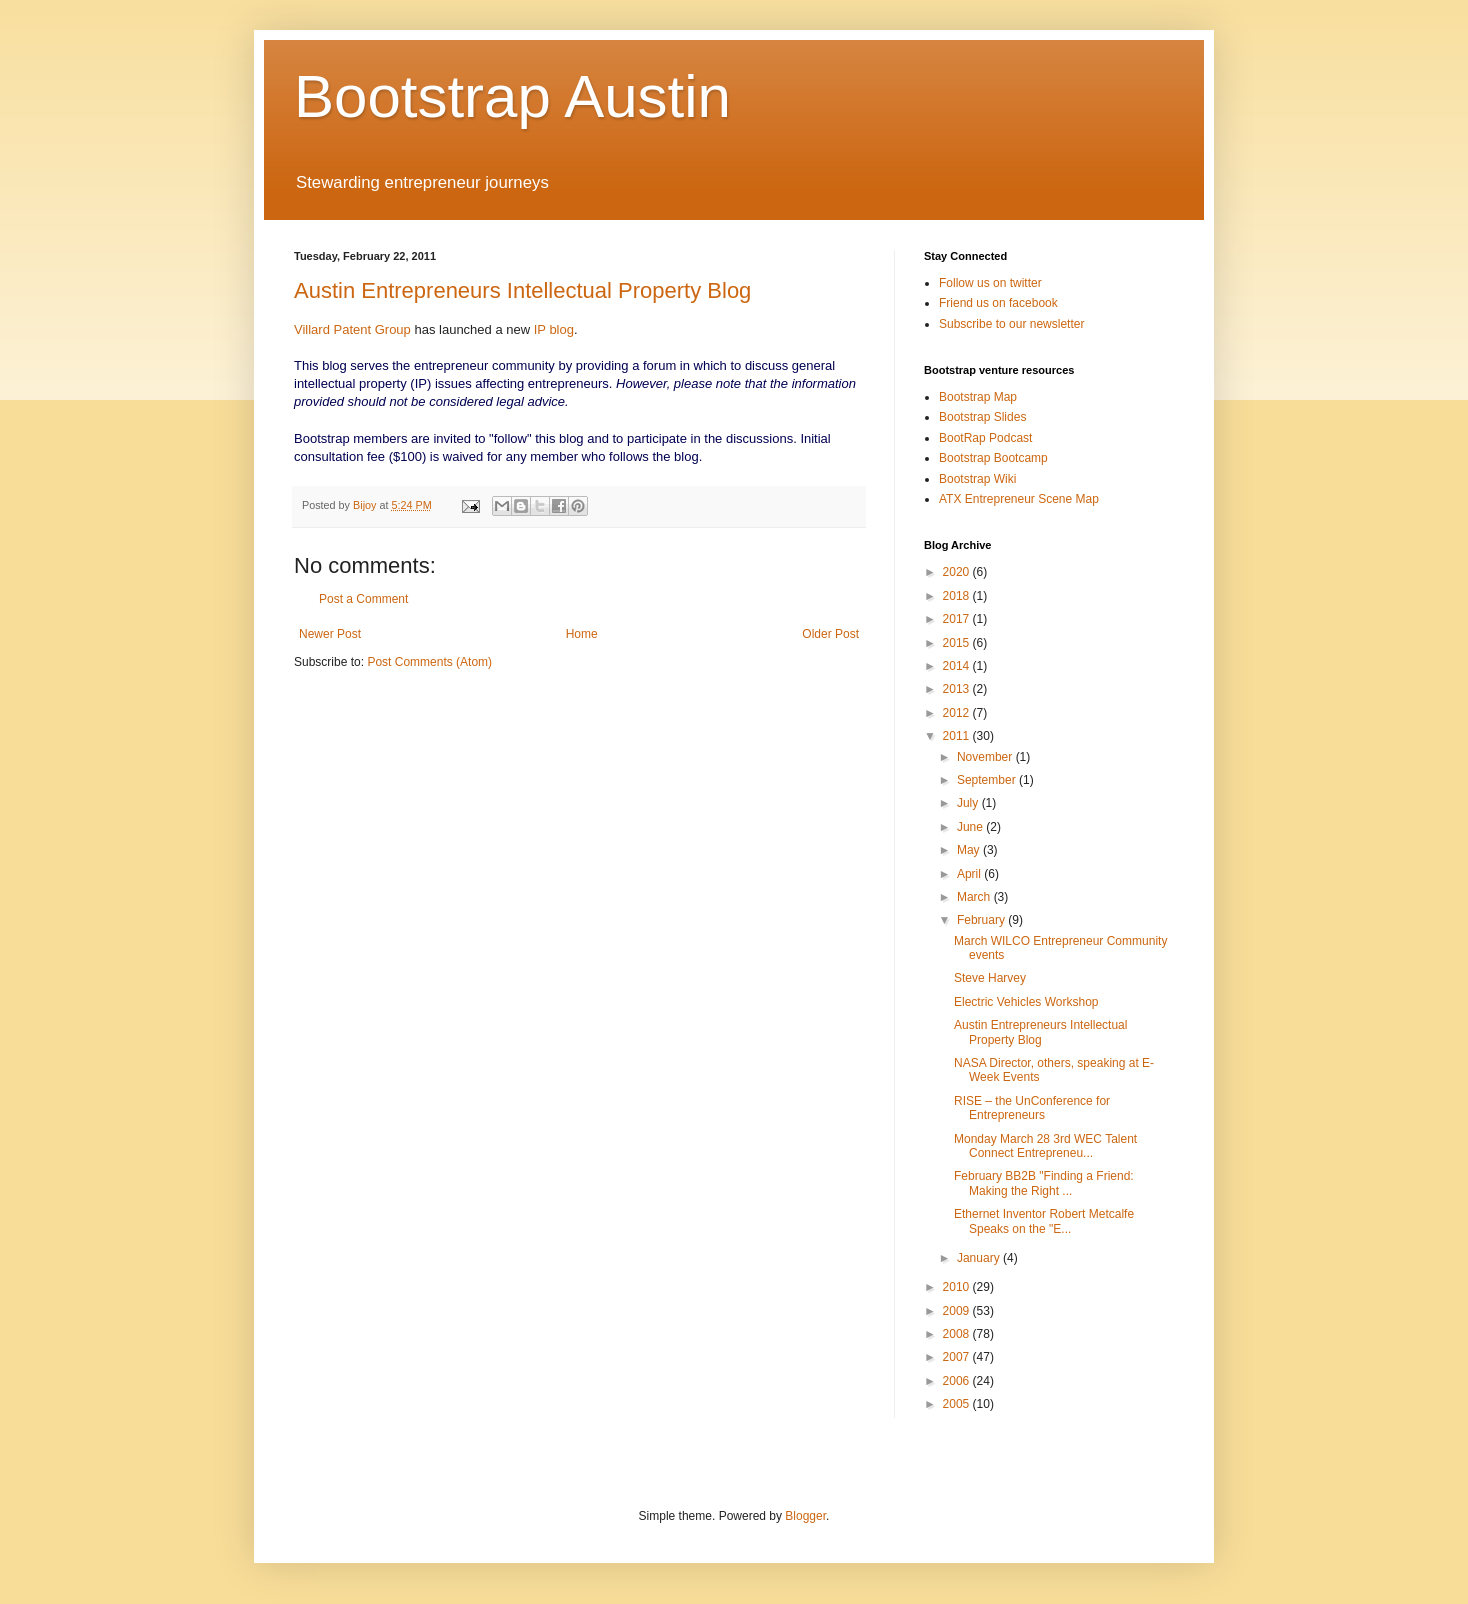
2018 (958, 596)
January (980, 1258)
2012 (958, 713)
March (975, 897)
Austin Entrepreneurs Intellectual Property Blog (522, 290)
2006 (958, 1381)
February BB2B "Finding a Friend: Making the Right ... (1044, 1183)
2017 (958, 619)
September (988, 780)
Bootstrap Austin (512, 96)
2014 (958, 666)
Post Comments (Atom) (429, 662)
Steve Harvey (990, 978)
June (971, 827)
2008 (958, 1334)
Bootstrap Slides (982, 417)
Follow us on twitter (990, 283)
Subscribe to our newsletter (1011, 324)
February (982, 920)
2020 (958, 572)
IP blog (554, 329)
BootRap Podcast (985, 438)
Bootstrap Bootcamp (993, 458)
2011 (958, 736)
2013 (958, 689)
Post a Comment (363, 599)
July (969, 803)
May (970, 850)
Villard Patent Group (352, 329)
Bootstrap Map (978, 397)
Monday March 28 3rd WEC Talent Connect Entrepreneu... (1045, 1146)
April (970, 874)
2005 (958, 1404)
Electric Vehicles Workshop (1026, 1002)
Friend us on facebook (998, 303)
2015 (958, 643)
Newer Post (330, 634)
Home (582, 634)
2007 (958, 1357)
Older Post (830, 634)
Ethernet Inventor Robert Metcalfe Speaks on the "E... (1044, 1221)
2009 (958, 1311)
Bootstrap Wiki (977, 479)
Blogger (805, 1516)
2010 (958, 1287)
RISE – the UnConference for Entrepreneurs (1032, 1108)
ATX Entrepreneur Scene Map (1019, 499)
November (986, 757)
